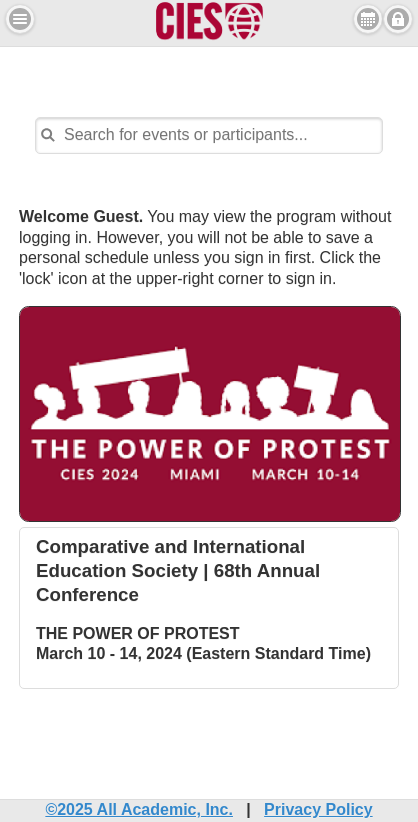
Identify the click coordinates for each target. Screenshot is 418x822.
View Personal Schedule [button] (368, 19)
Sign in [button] (398, 19)
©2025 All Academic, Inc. (139, 809)
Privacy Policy (318, 809)
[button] (20, 19)
